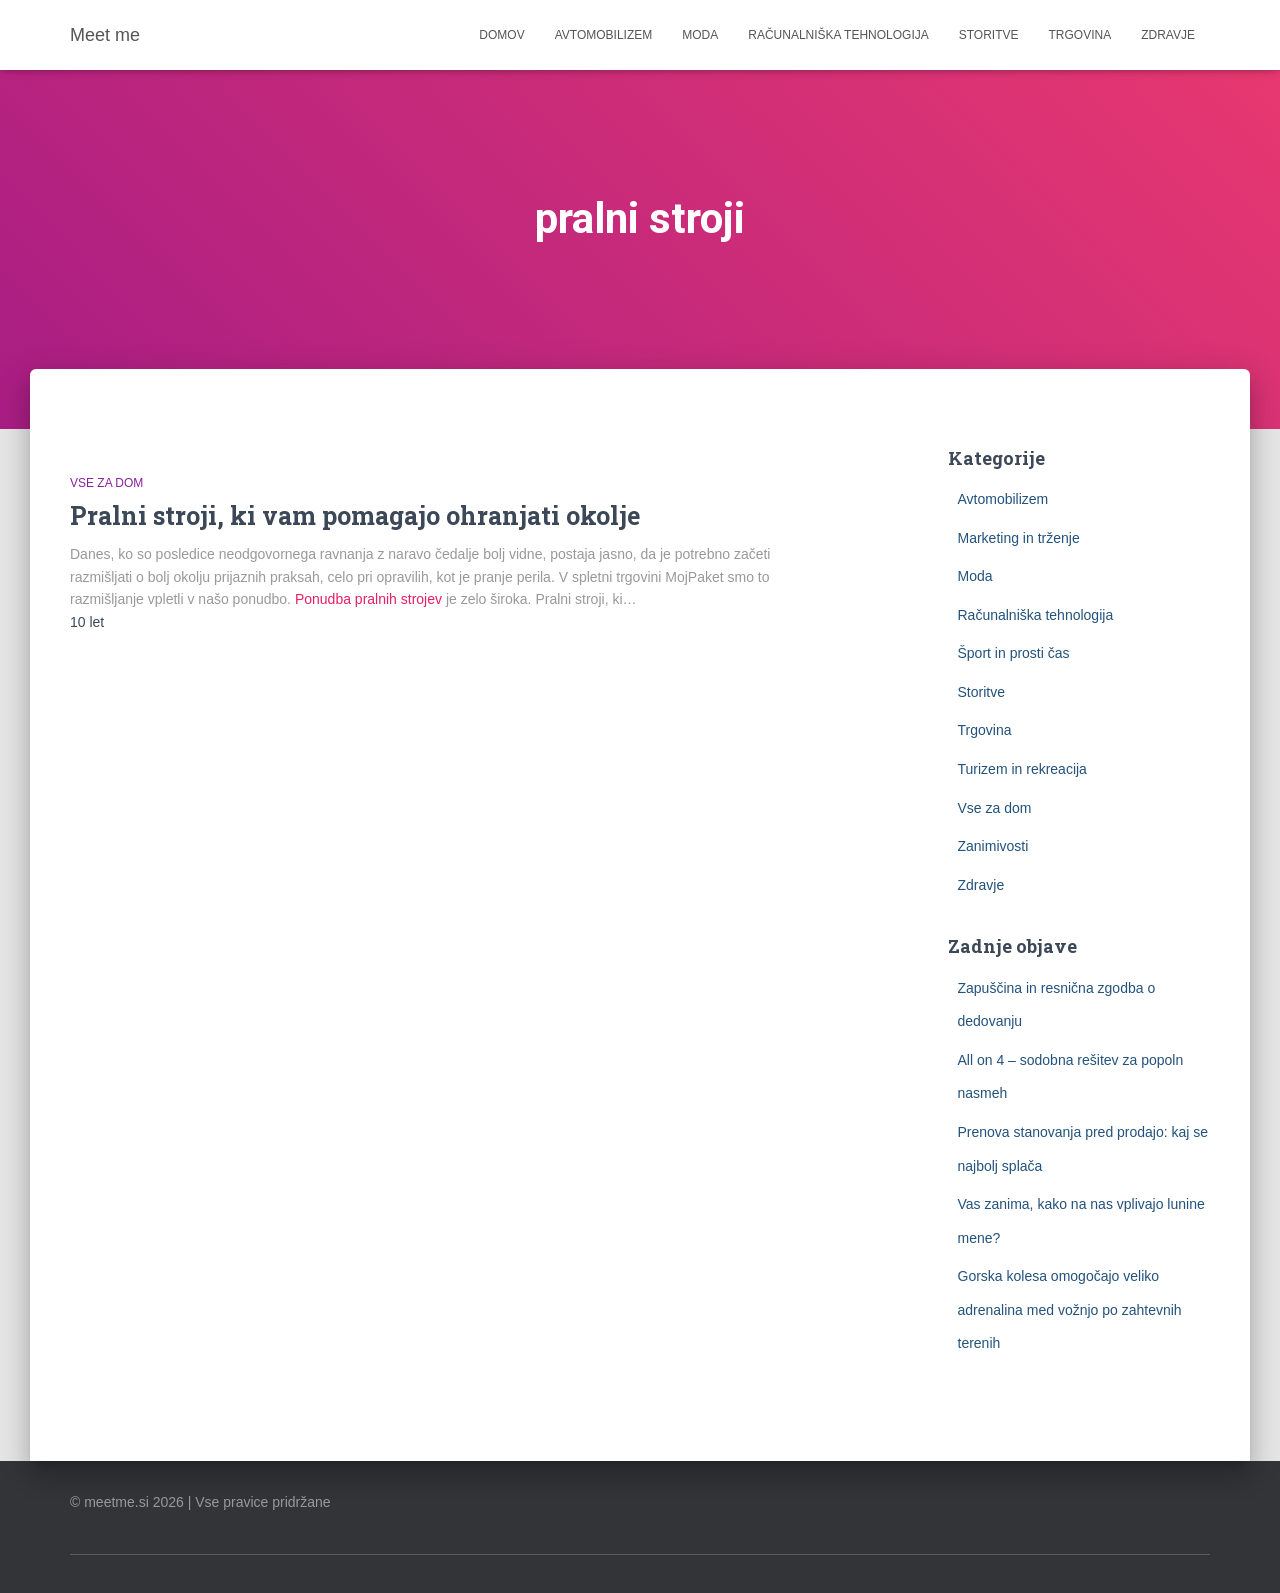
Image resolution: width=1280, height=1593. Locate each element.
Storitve (989, 35)
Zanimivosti (993, 846)
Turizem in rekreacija (1022, 769)
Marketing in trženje (1019, 538)
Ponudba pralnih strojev (368, 599)
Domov (501, 35)
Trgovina (1080, 35)
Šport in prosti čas (1014, 653)
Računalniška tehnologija (838, 35)
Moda (700, 35)
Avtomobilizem (604, 35)
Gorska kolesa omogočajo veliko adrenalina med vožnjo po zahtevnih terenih (1070, 1309)
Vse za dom (106, 483)
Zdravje (1168, 35)
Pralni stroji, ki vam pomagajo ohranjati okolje (355, 515)
